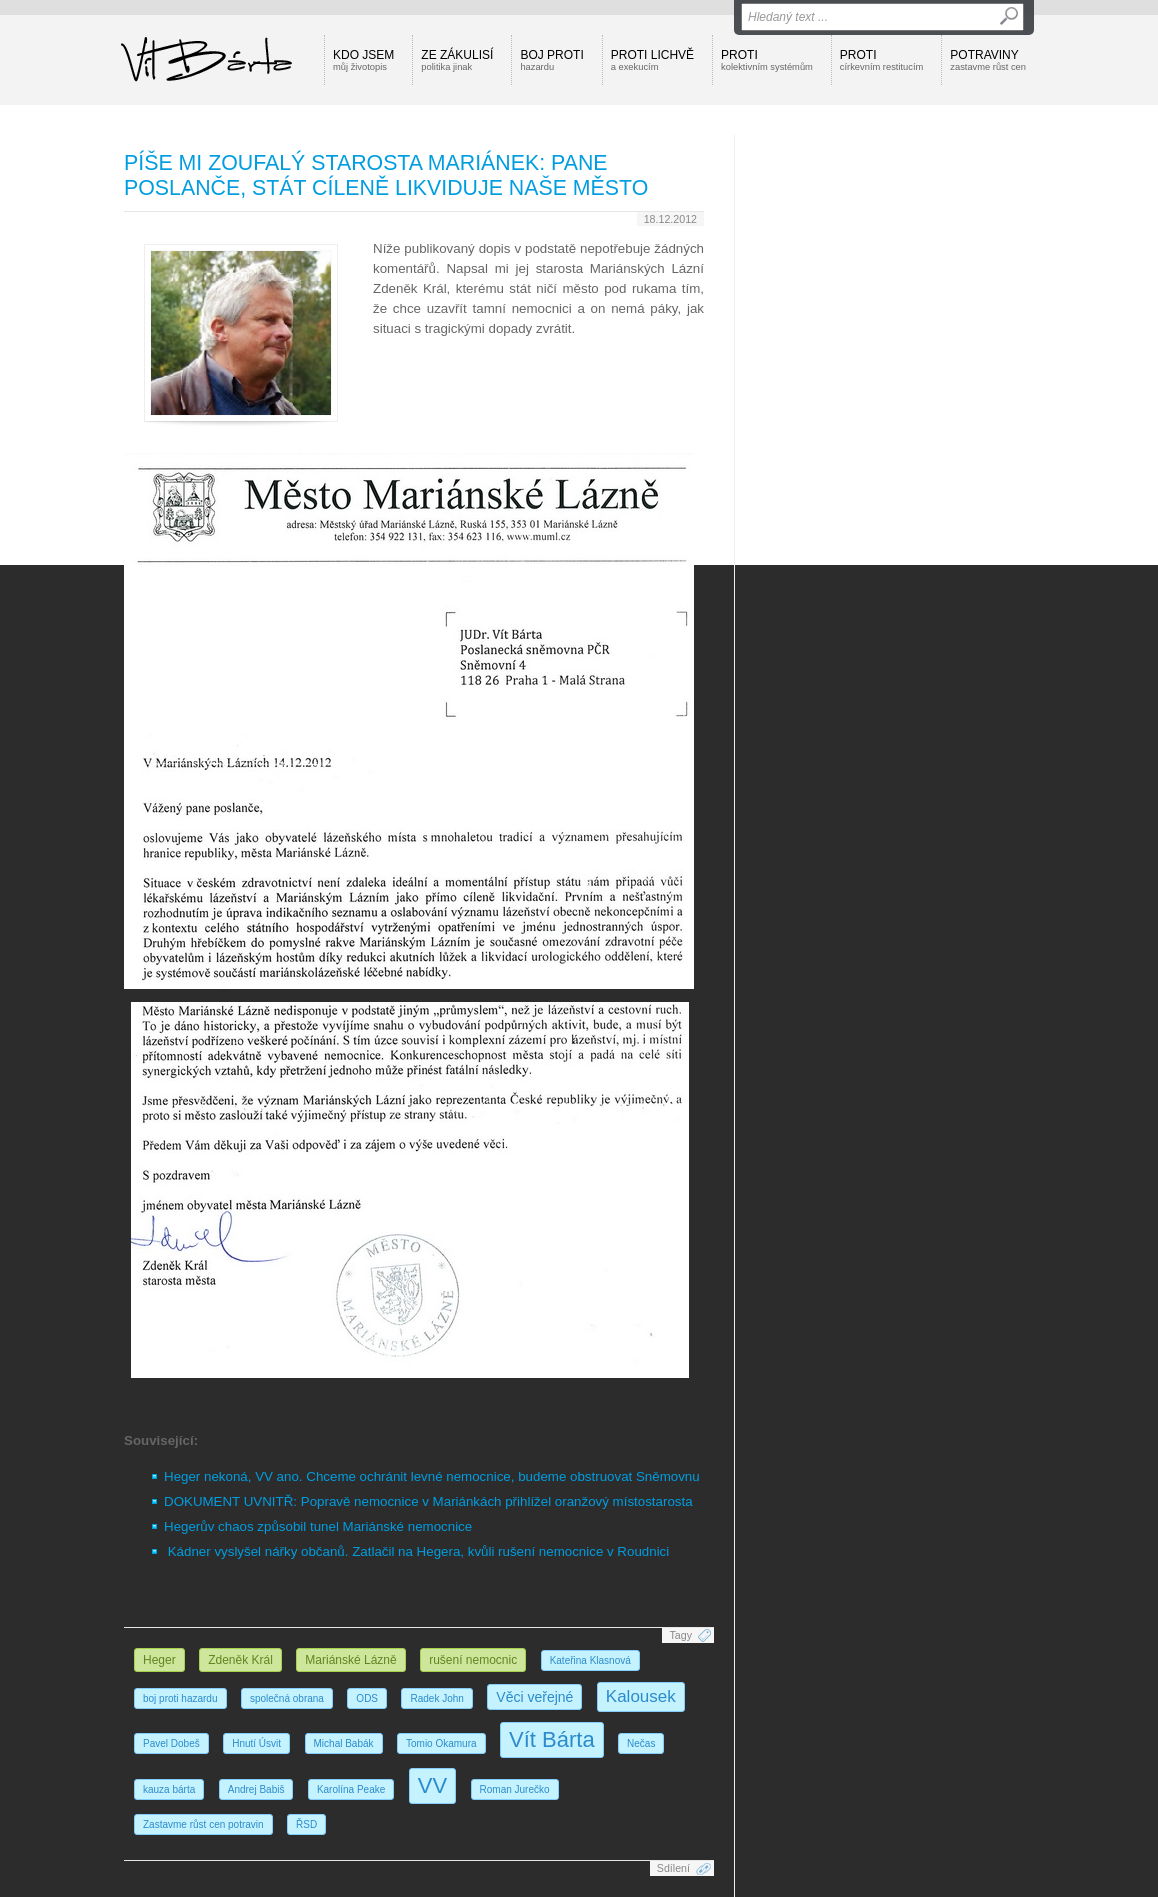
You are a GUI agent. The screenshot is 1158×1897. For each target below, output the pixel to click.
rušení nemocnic (473, 1660)
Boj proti (551, 60)
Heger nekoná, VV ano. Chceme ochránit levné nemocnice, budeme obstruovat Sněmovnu (432, 1476)
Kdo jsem (363, 60)
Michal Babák (344, 1743)
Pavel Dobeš (171, 1743)
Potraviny (988, 60)
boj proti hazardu (180, 1698)
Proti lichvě (652, 60)
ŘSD (306, 1824)
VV (432, 1785)
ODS (367, 1698)
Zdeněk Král (240, 1660)
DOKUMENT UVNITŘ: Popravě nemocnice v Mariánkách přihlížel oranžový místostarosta (428, 1501)
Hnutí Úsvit (256, 1743)
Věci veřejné (534, 1697)
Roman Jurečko (515, 1789)
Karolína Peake (351, 1789)
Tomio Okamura (441, 1743)
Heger (159, 1660)
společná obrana (287, 1698)
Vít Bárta (552, 1739)
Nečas (641, 1743)
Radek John (436, 1698)
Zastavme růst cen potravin (203, 1824)
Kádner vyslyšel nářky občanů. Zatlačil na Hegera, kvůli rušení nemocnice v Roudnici (419, 1551)
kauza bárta (169, 1789)
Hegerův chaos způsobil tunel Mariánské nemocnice (318, 1526)
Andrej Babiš (256, 1789)
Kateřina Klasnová (590, 1660)
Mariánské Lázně (350, 1660)
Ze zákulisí (457, 60)
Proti (767, 60)
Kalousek (641, 1696)
